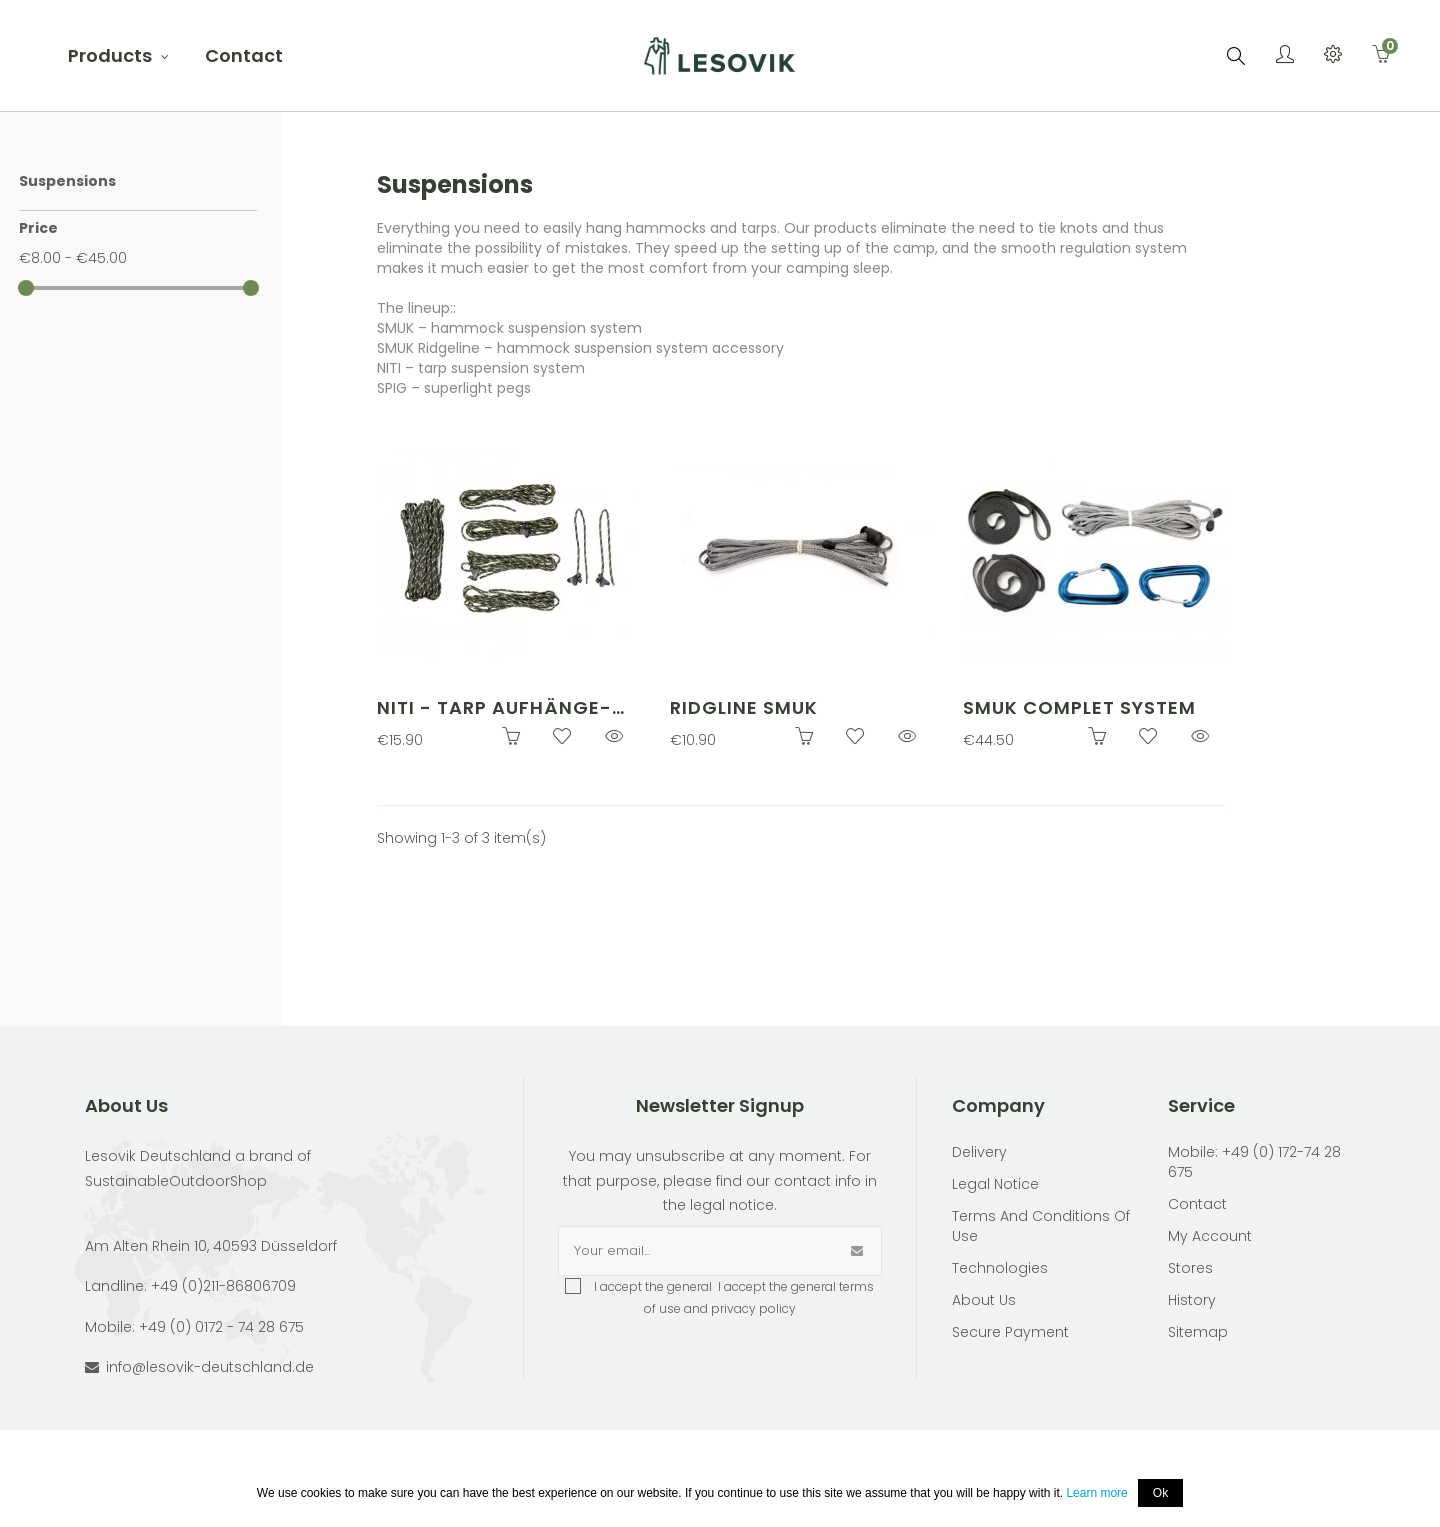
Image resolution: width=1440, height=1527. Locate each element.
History (1192, 1300)
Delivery (979, 1152)
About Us (984, 1300)
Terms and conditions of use (1041, 1226)
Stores (1190, 1268)
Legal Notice (995, 1184)
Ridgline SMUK (744, 707)
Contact (1197, 1204)
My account (1210, 1236)
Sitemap (1198, 1332)
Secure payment (1010, 1332)
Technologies (1000, 1268)
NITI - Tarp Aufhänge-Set (494, 709)
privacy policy (753, 1308)
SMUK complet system (1079, 707)
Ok (1160, 1493)
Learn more (1096, 1493)
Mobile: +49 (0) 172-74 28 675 (1254, 1162)
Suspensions (67, 181)
